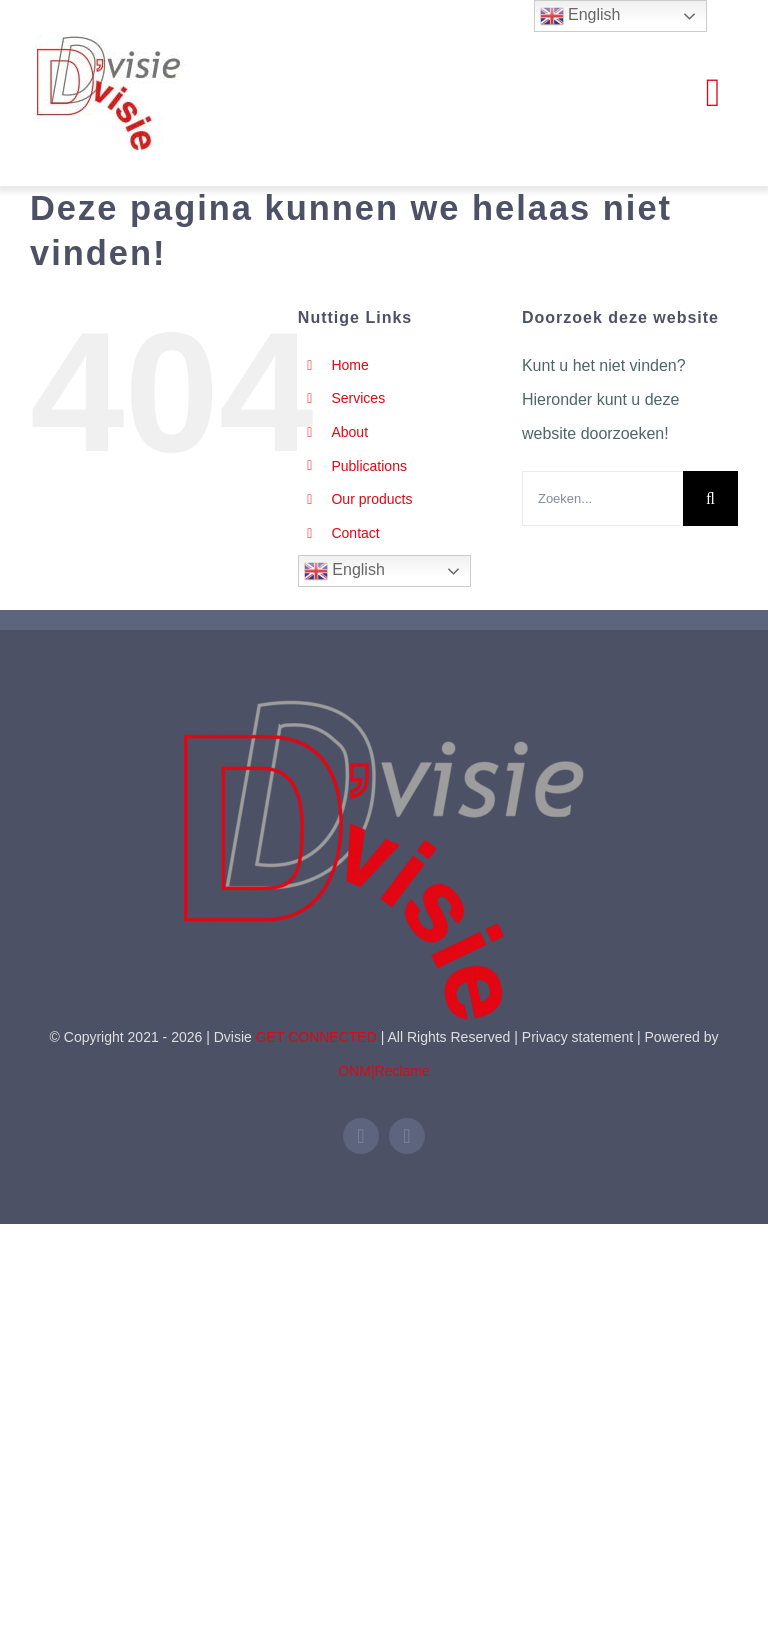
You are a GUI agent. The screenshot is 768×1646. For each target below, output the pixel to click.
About (349, 432)
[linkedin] (361, 1136)
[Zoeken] (710, 498)
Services (358, 398)
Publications (369, 466)
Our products (371, 499)
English (344, 571)
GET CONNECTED (316, 1037)
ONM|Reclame (384, 1071)
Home (349, 365)
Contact (355, 533)
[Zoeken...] (602, 498)
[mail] (407, 1136)
